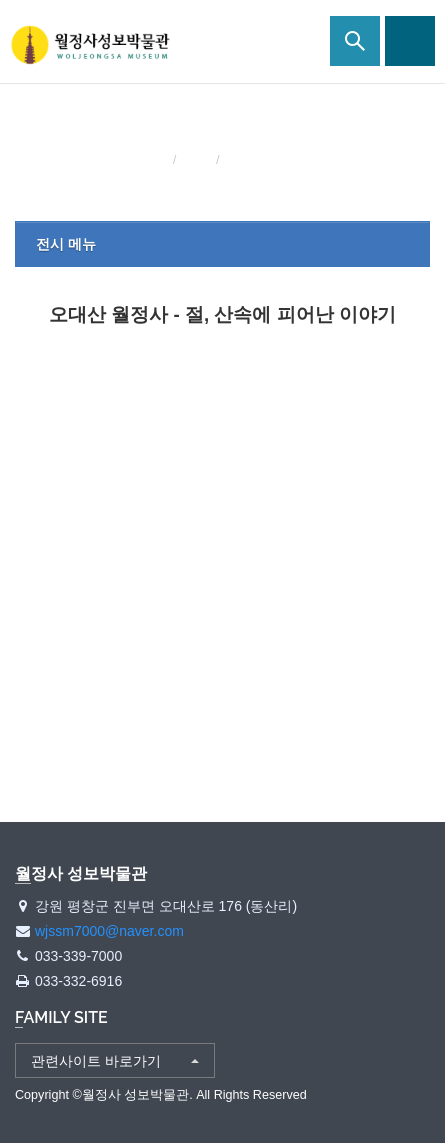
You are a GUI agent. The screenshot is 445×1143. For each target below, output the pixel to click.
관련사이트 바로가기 (96, 1061)
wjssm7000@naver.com (109, 931)
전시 (198, 159)
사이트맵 (410, 41)
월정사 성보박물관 (90, 45)
